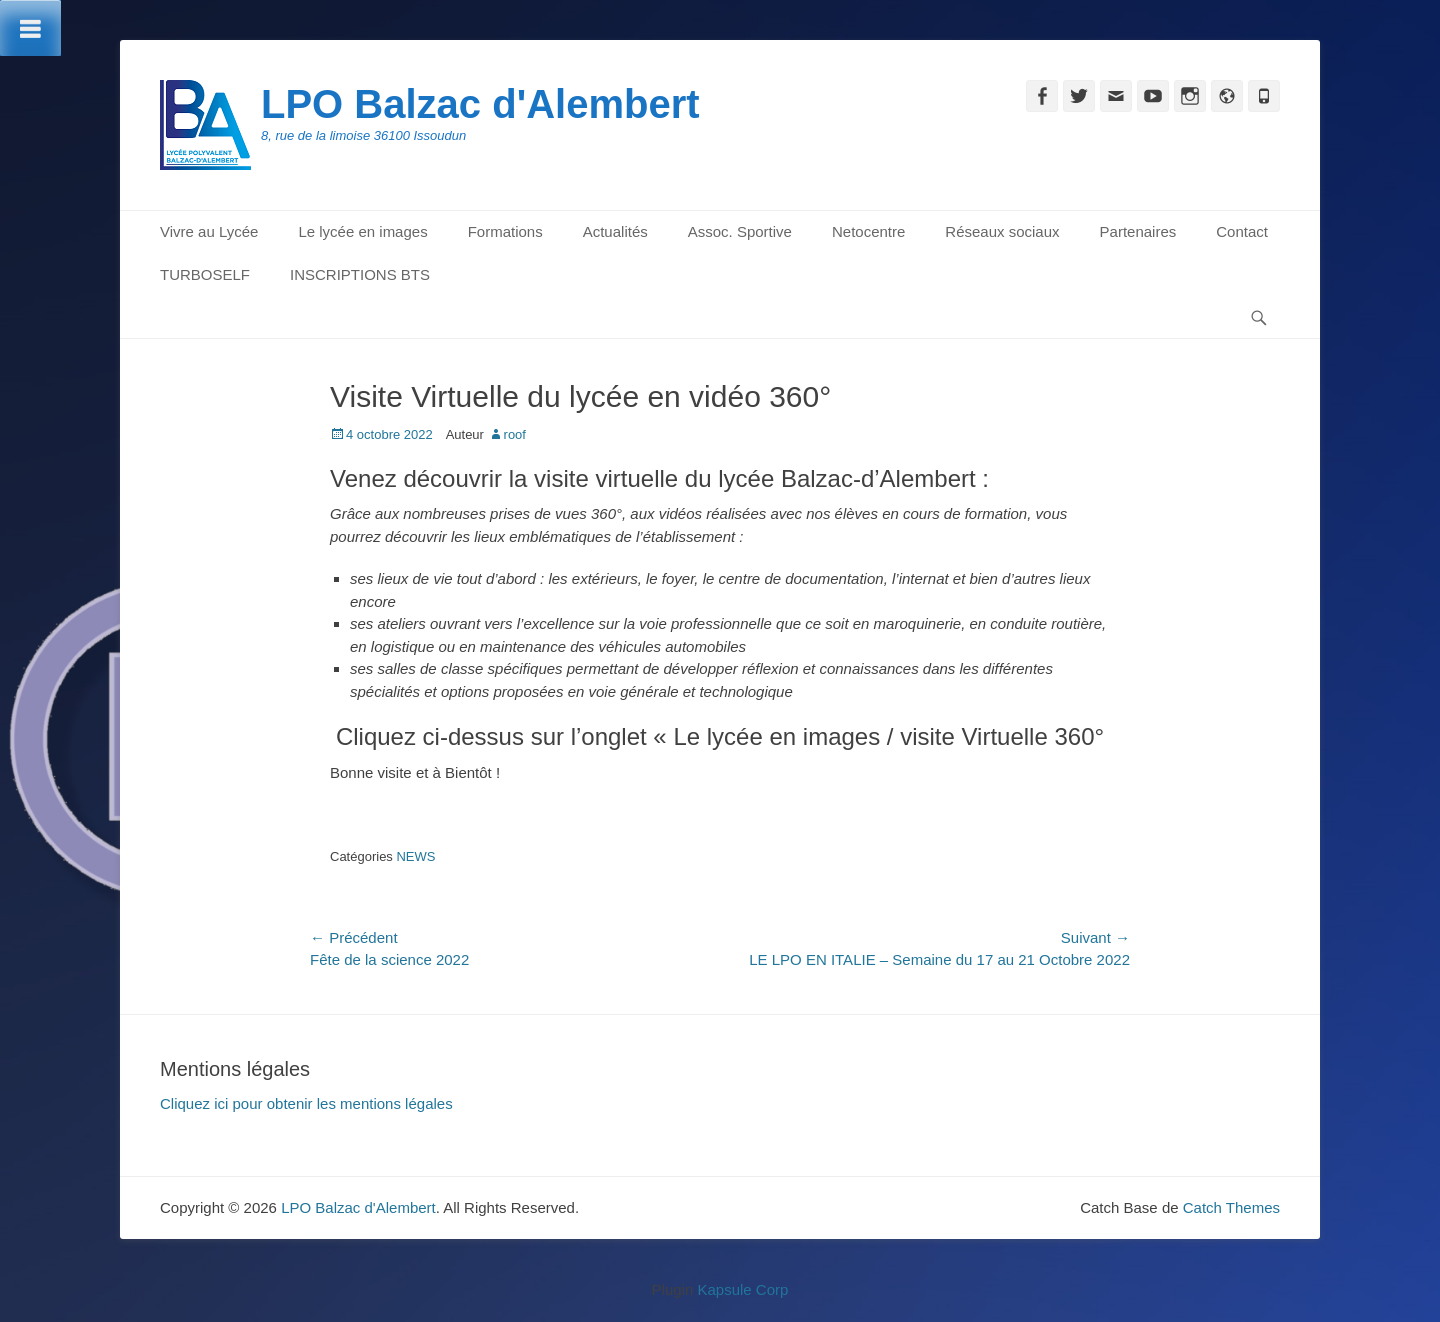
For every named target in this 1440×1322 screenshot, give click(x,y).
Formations (505, 231)
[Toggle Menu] (30, 28)
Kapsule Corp (742, 1289)
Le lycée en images (362, 231)
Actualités (615, 231)
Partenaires (1138, 231)
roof (515, 434)
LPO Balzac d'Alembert (480, 104)
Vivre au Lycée (209, 231)
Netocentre (868, 231)
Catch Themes (1231, 1207)
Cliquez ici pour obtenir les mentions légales (306, 1103)
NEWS (415, 856)
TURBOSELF (205, 274)
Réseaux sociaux (1002, 231)
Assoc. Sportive (740, 231)
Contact (1242, 231)
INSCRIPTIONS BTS (360, 274)
